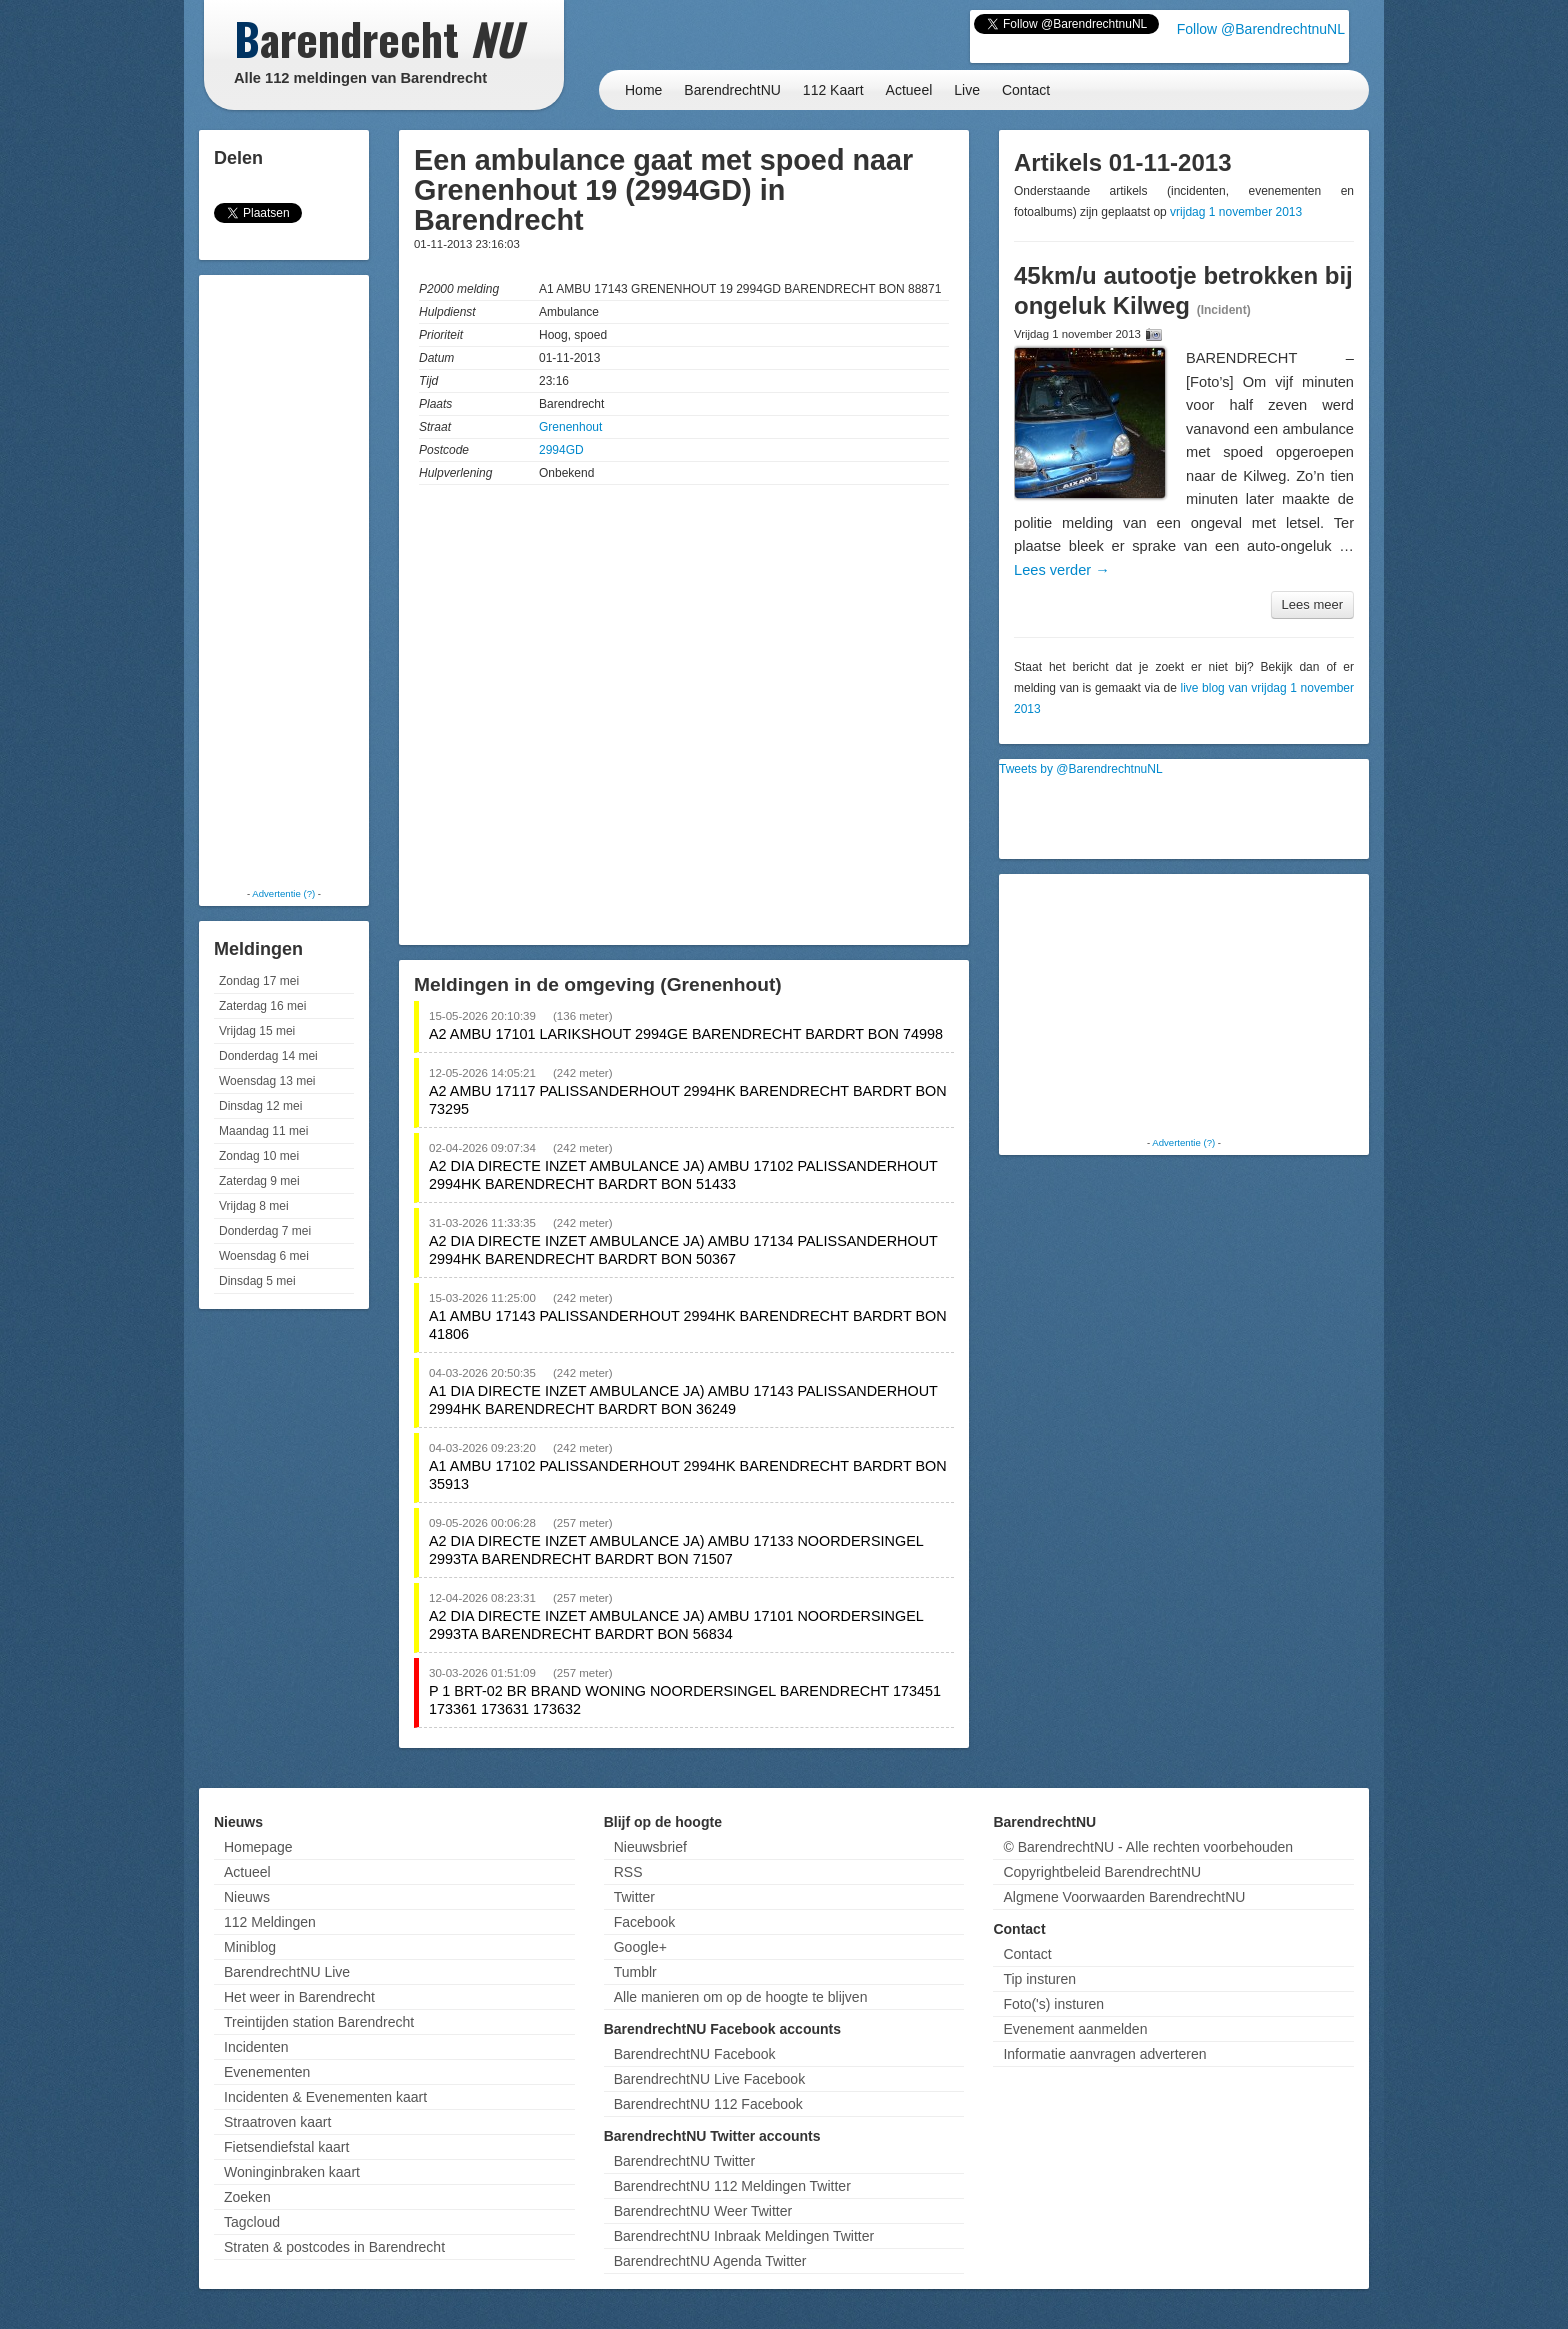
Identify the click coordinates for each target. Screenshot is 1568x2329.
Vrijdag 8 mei (254, 1206)
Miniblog (250, 1947)
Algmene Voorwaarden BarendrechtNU (1124, 1897)
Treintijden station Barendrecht (319, 2022)
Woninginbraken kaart (292, 2172)
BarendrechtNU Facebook (695, 2054)
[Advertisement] (284, 580)
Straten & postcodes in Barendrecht (334, 2247)
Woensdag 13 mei (267, 1081)
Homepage (258, 1847)
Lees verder (1062, 570)
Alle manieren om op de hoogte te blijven (741, 1997)
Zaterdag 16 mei (262, 1006)
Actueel (909, 90)
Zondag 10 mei (259, 1156)
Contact (1026, 90)
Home (643, 90)
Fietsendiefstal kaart (286, 2147)
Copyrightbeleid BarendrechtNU (1102, 1872)
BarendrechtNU (732, 90)
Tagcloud (252, 2222)
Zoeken (247, 2197)
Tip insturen (1039, 1979)
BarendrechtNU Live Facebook (709, 2079)
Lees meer (1312, 604)
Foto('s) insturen (1053, 2004)
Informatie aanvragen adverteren (1104, 2054)
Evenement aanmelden (1075, 2029)
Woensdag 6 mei (264, 1256)
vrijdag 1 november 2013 (1236, 212)
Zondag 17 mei (259, 981)
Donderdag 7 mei (265, 1231)
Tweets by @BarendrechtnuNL (1081, 769)
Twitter (634, 1897)
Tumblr (635, 1972)
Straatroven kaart (277, 2122)
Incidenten (256, 2047)
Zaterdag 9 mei (259, 1181)
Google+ (640, 1947)
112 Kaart (833, 90)
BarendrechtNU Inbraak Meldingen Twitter (744, 2236)
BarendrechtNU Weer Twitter (703, 2211)
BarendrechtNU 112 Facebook (708, 2104)
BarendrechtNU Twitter (684, 2161)
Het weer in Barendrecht (299, 1997)
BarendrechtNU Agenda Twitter (710, 2261)
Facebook (644, 1922)
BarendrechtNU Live (287, 1972)
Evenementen (267, 2072)
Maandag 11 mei (263, 1131)
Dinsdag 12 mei (260, 1106)
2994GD (561, 450)
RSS (628, 1872)
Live (967, 90)
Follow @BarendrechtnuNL (1261, 29)
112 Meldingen (270, 1922)
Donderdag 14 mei (268, 1056)
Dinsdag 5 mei (257, 1281)
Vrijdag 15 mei (257, 1031)
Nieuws (247, 1897)
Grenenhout (570, 427)
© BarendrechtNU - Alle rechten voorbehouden (1148, 1847)
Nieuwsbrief (650, 1847)
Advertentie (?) (283, 893)
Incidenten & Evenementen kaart (325, 2097)
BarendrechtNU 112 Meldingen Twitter (732, 2186)
